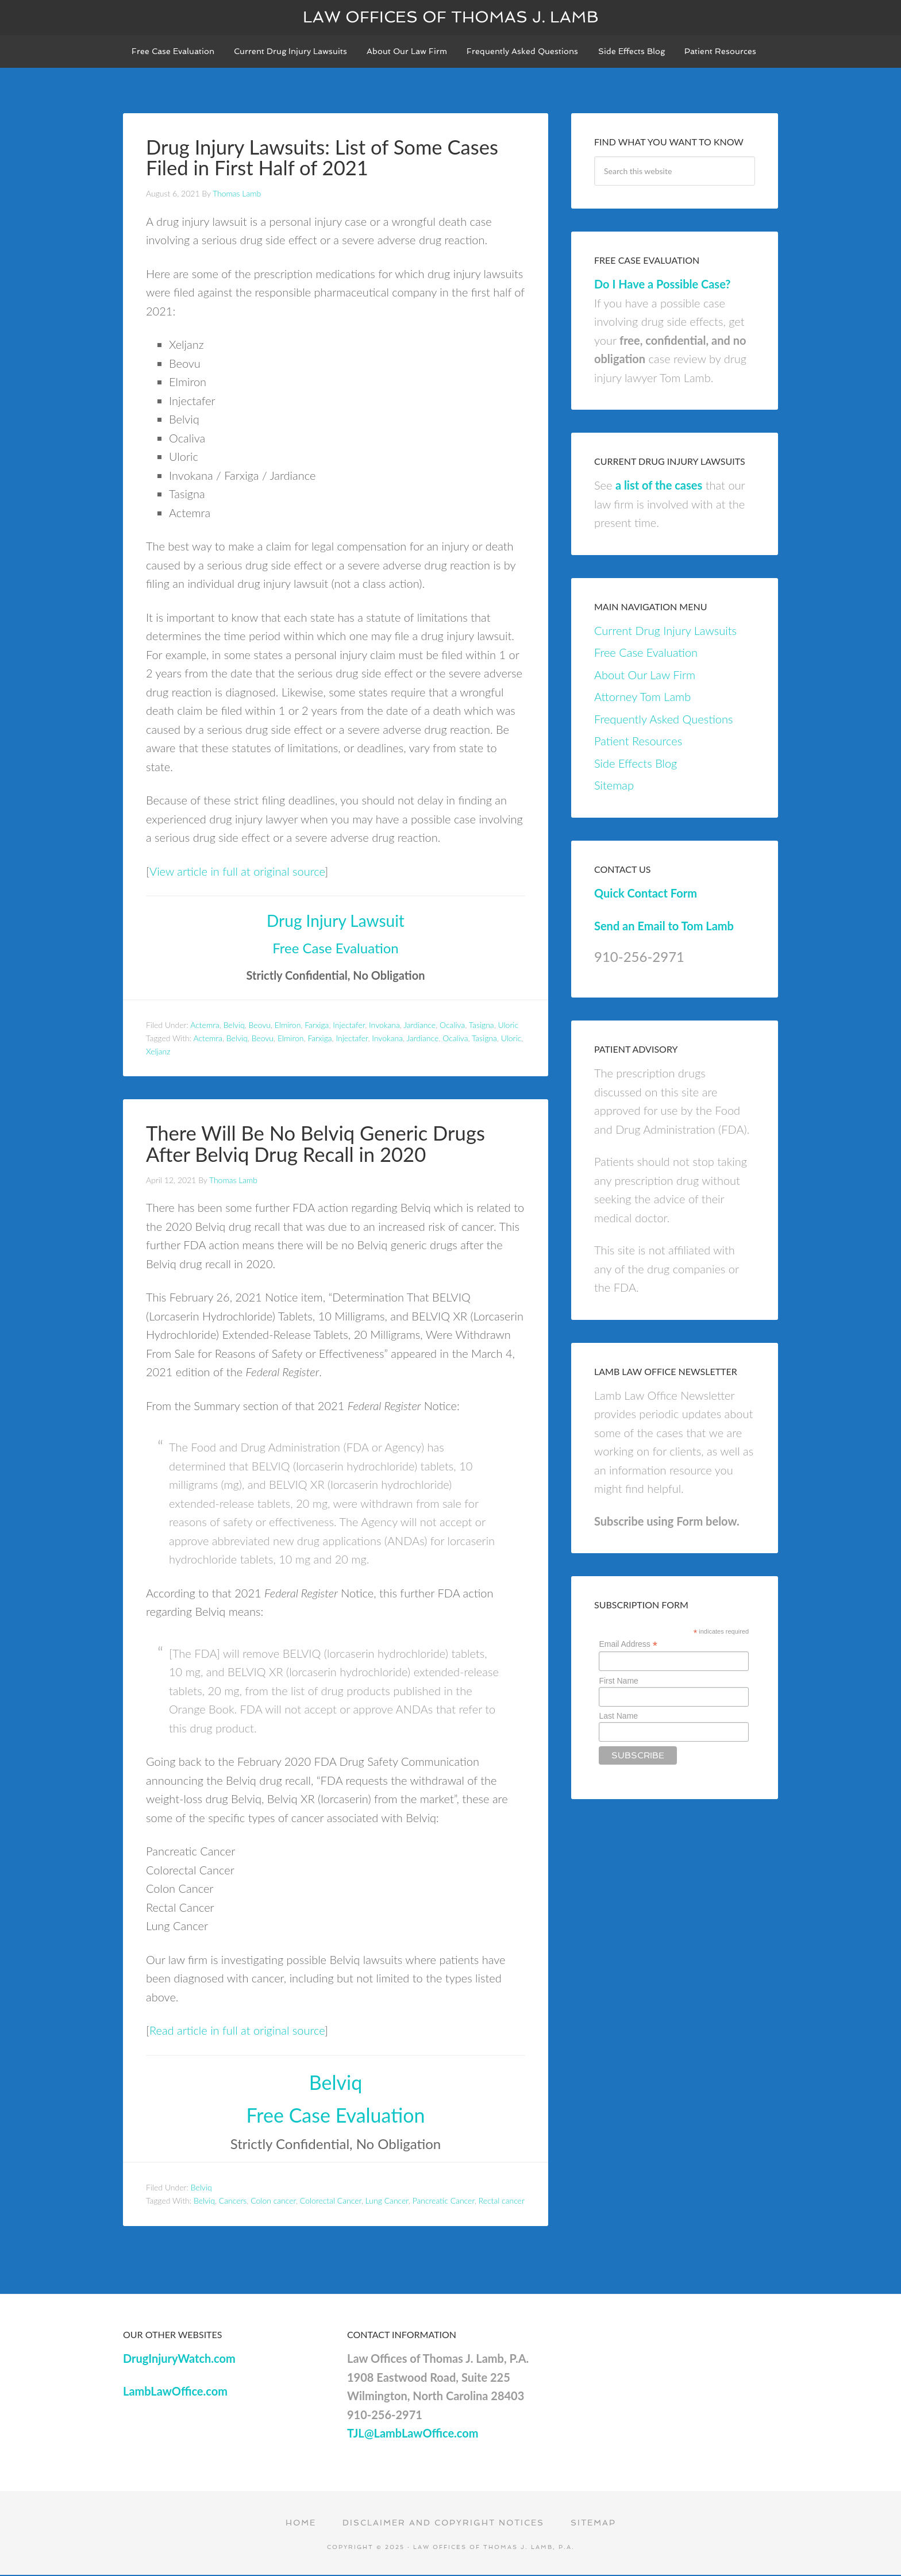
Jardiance (419, 1026)
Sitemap (614, 787)
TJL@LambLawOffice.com (413, 2434)
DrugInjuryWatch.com (179, 2359)
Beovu (259, 1026)
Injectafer (349, 1026)
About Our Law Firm (644, 677)
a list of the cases (658, 487)
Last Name (618, 1717)
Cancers (233, 2201)
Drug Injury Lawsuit (336, 922)
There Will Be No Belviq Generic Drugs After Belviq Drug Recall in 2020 (322, 1145)
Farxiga (317, 1026)
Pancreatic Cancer (444, 2201)
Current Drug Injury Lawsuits (665, 633)
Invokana (384, 1026)
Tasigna (481, 1026)
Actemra (205, 1026)
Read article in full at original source (237, 2031)
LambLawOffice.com (175, 2391)
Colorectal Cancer (330, 2201)
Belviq (234, 1026)
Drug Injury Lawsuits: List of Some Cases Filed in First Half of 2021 (329, 159)
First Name (618, 1682)
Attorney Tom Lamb (642, 699)
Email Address (628, 1646)
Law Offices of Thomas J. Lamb (451, 16)
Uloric (508, 1026)
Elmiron (288, 1026)
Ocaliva (452, 1026)
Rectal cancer (502, 2201)
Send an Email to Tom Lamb (664, 927)
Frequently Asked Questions (663, 721)
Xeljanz (158, 1052)
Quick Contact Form (645, 895)
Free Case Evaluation (335, 949)
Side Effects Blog (635, 765)
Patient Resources (638, 743)
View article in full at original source (237, 872)
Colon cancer (273, 2201)
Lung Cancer (387, 2201)
